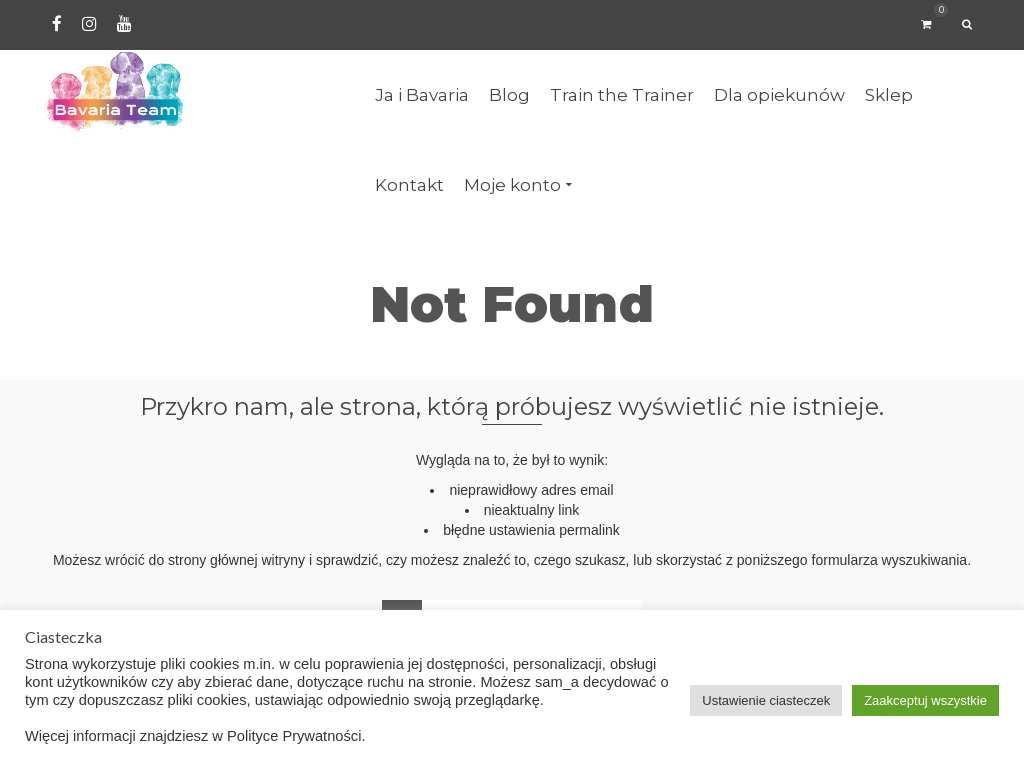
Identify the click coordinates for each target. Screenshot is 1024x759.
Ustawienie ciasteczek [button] (766, 700)
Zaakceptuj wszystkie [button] (925, 700)
